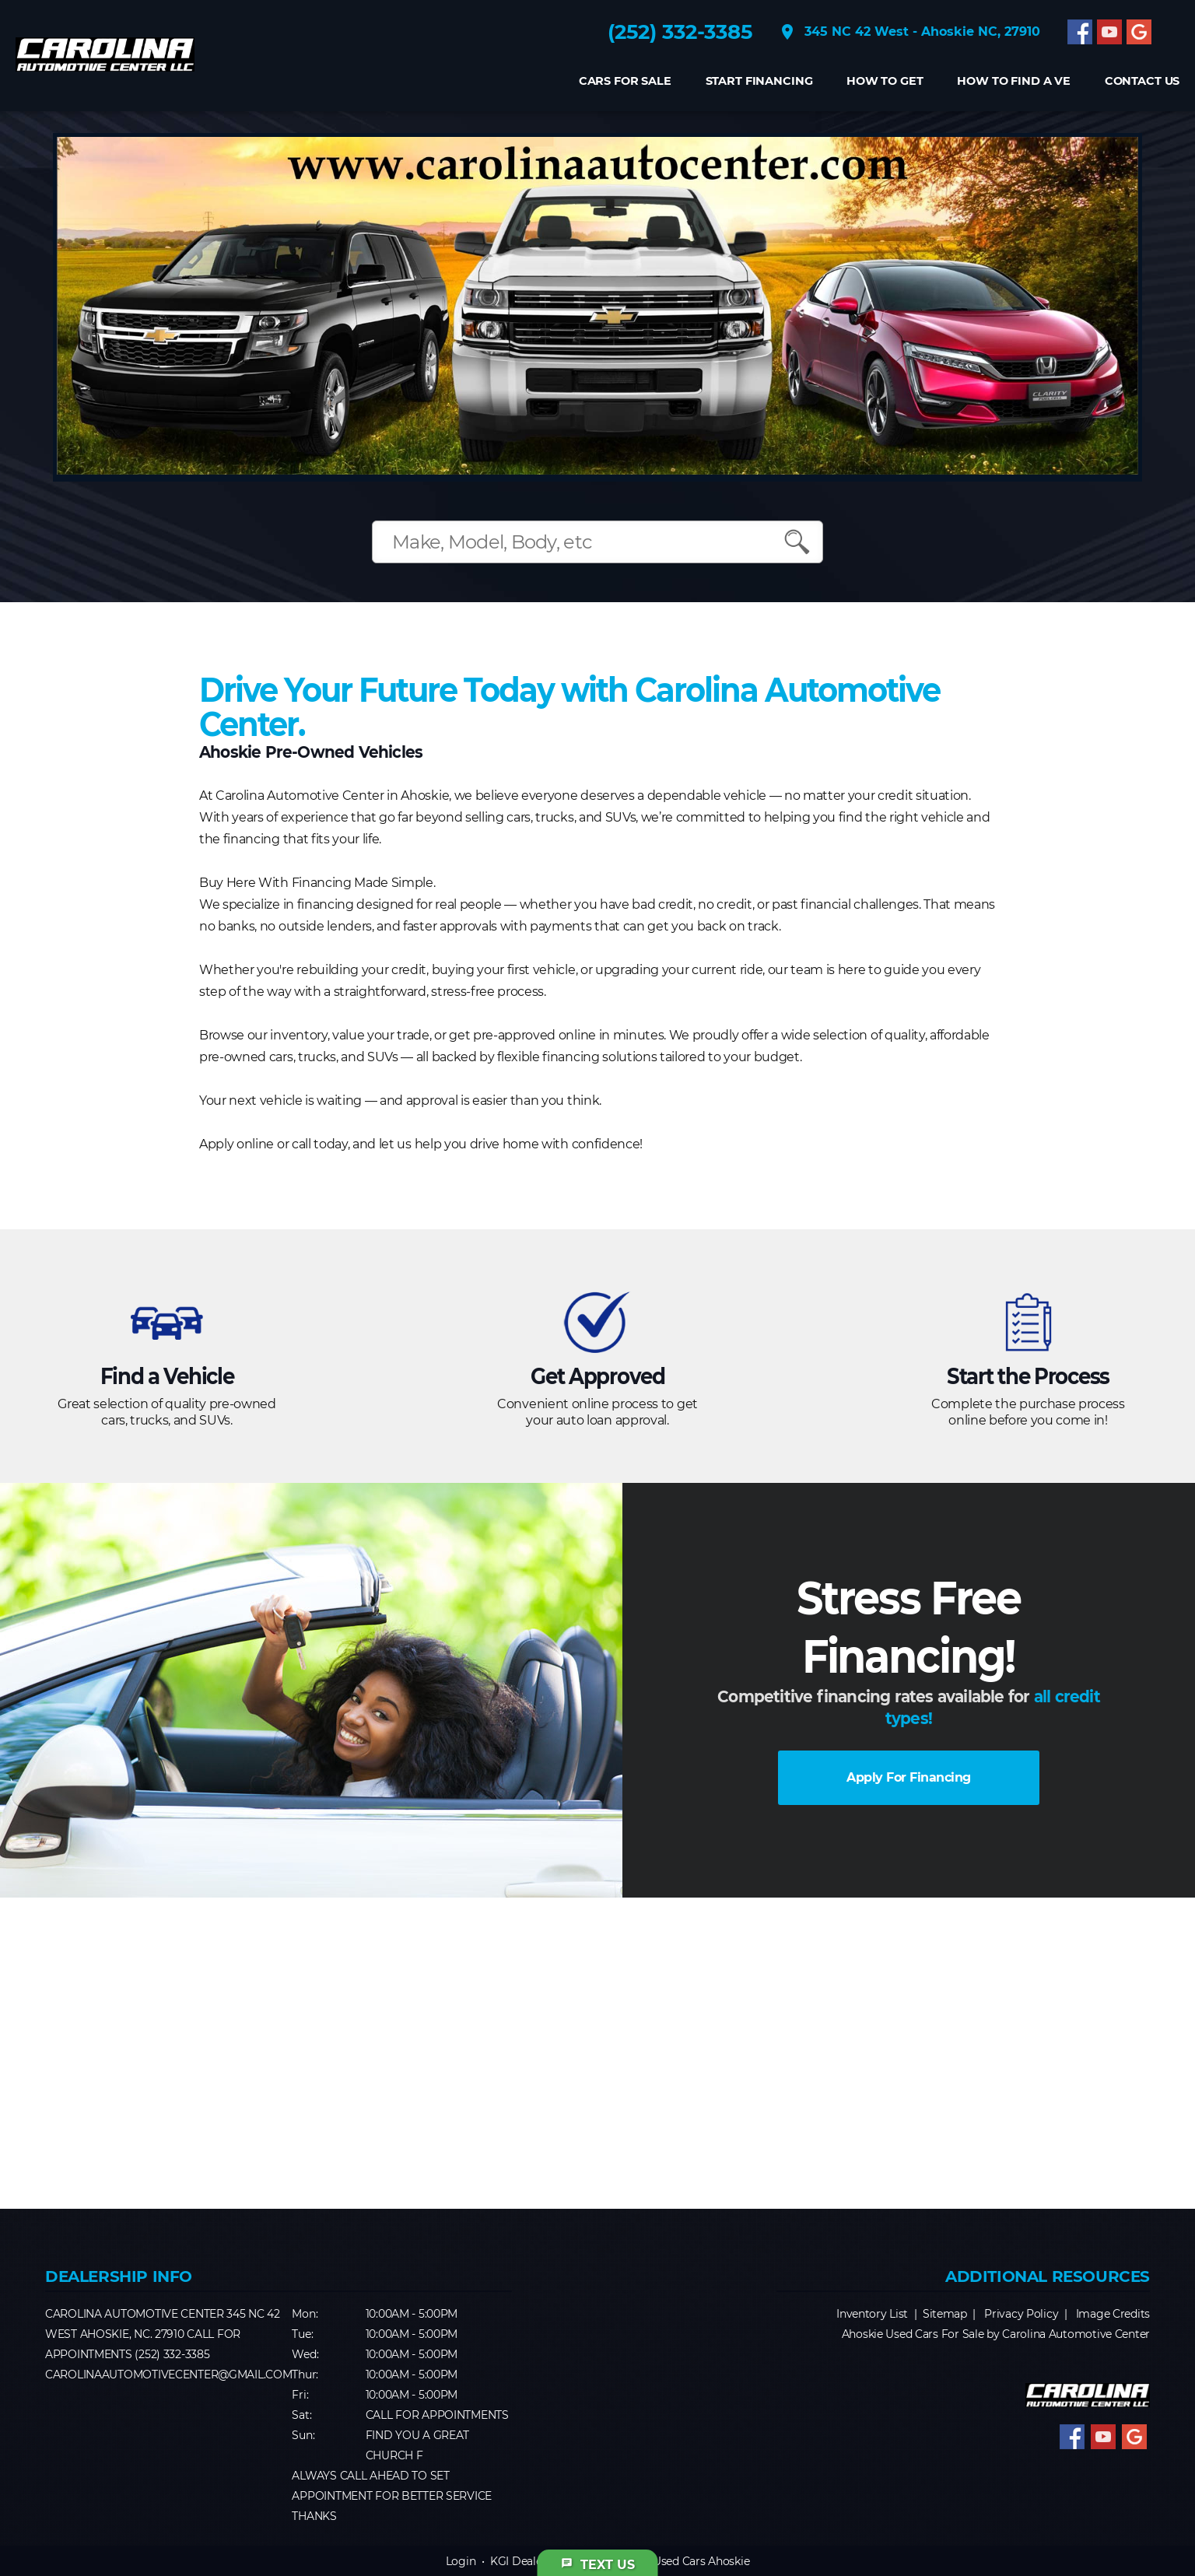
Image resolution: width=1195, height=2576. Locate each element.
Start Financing (758, 81)
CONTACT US (1141, 81)
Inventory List (872, 2314)
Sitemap (945, 2314)
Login (461, 2561)
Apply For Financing (908, 1777)
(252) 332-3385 (680, 31)
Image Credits (1113, 2314)
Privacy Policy (1021, 2314)
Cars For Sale (624, 81)
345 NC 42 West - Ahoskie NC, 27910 (909, 32)
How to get (884, 81)
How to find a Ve (1014, 81)
